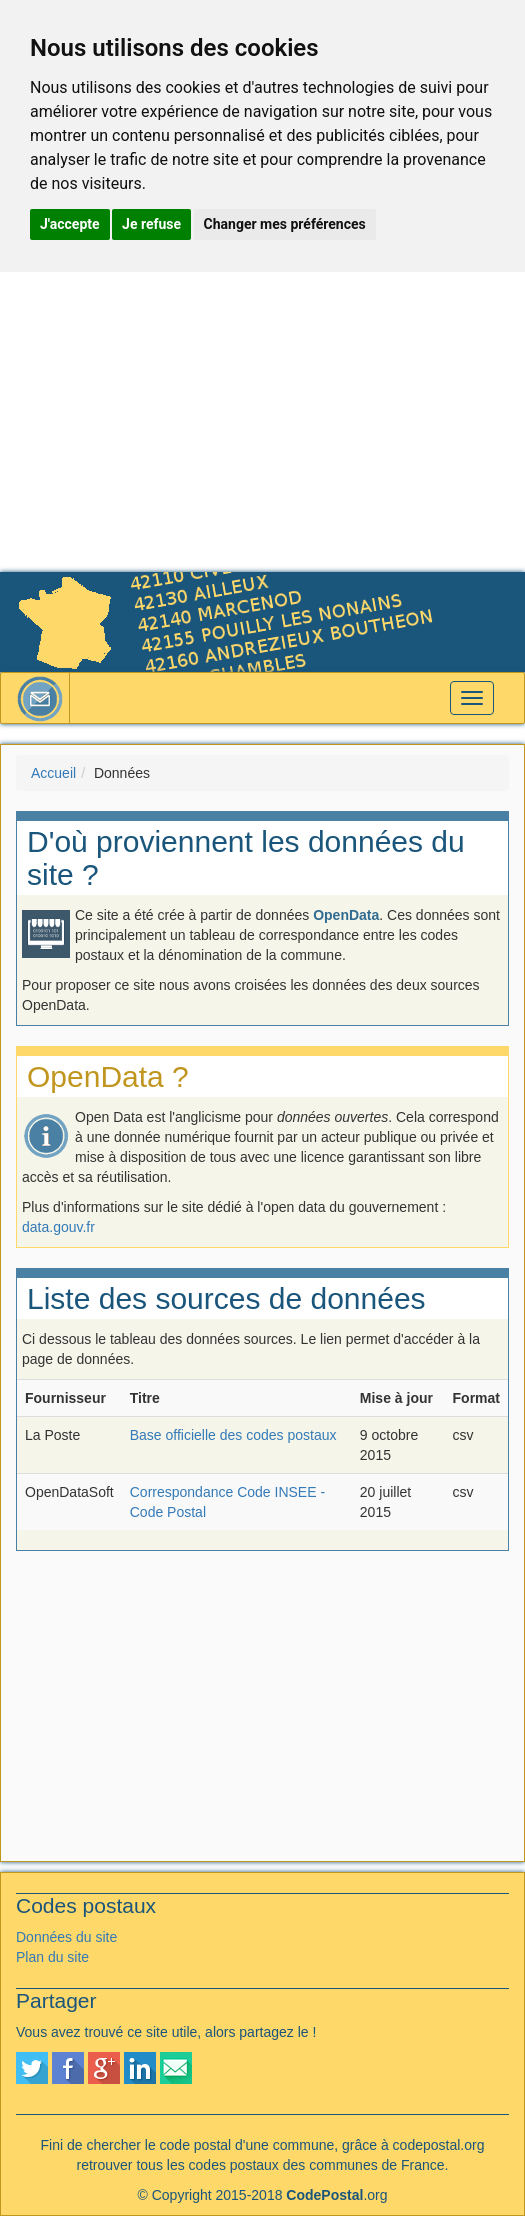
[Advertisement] (262, 422)
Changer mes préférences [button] (285, 224)
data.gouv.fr (58, 1227)
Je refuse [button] (151, 224)
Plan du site (52, 1957)
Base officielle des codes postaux (233, 1435)
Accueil (53, 773)
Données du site (66, 1937)
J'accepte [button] (70, 224)
